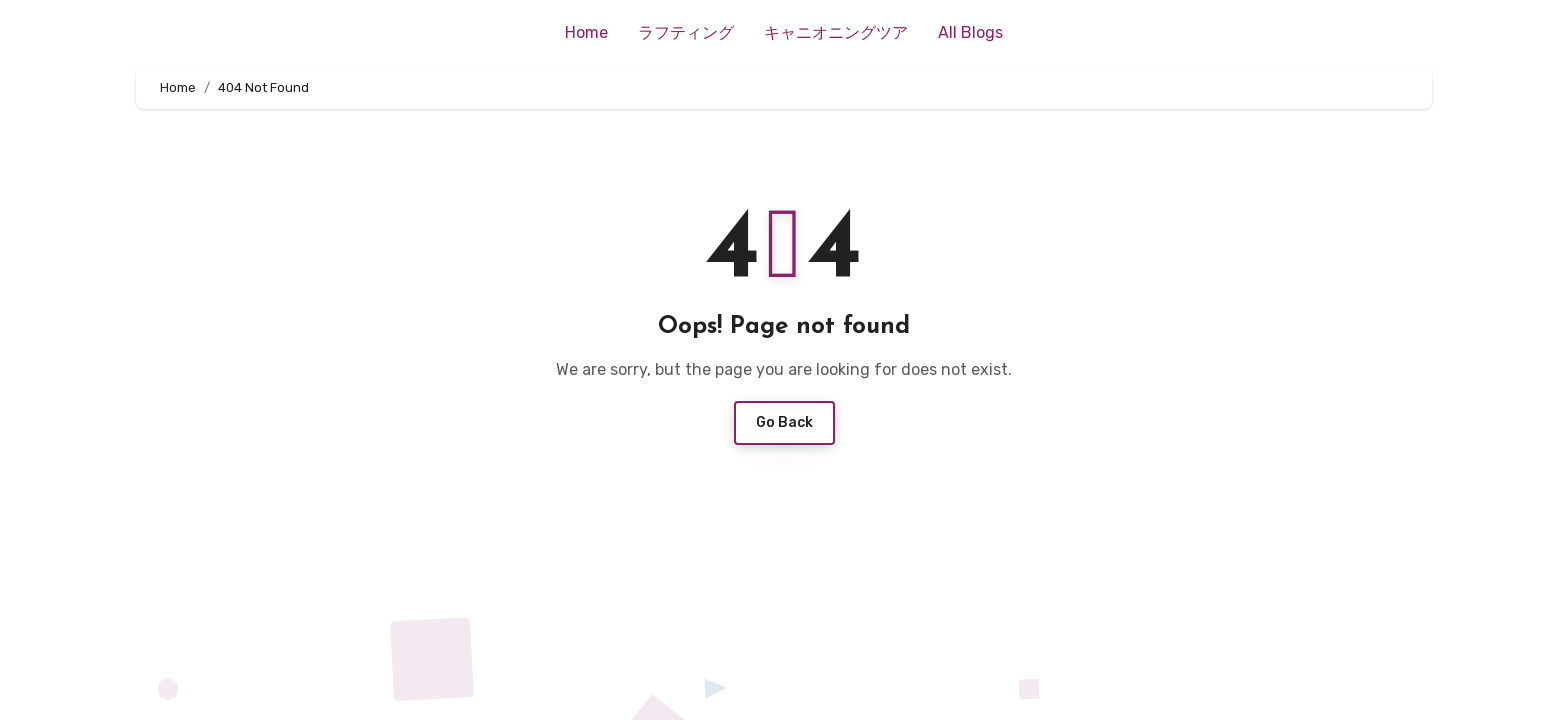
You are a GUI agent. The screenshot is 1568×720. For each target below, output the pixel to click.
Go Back (784, 422)
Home (586, 32)
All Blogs (970, 32)
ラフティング (686, 32)
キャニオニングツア (836, 32)
